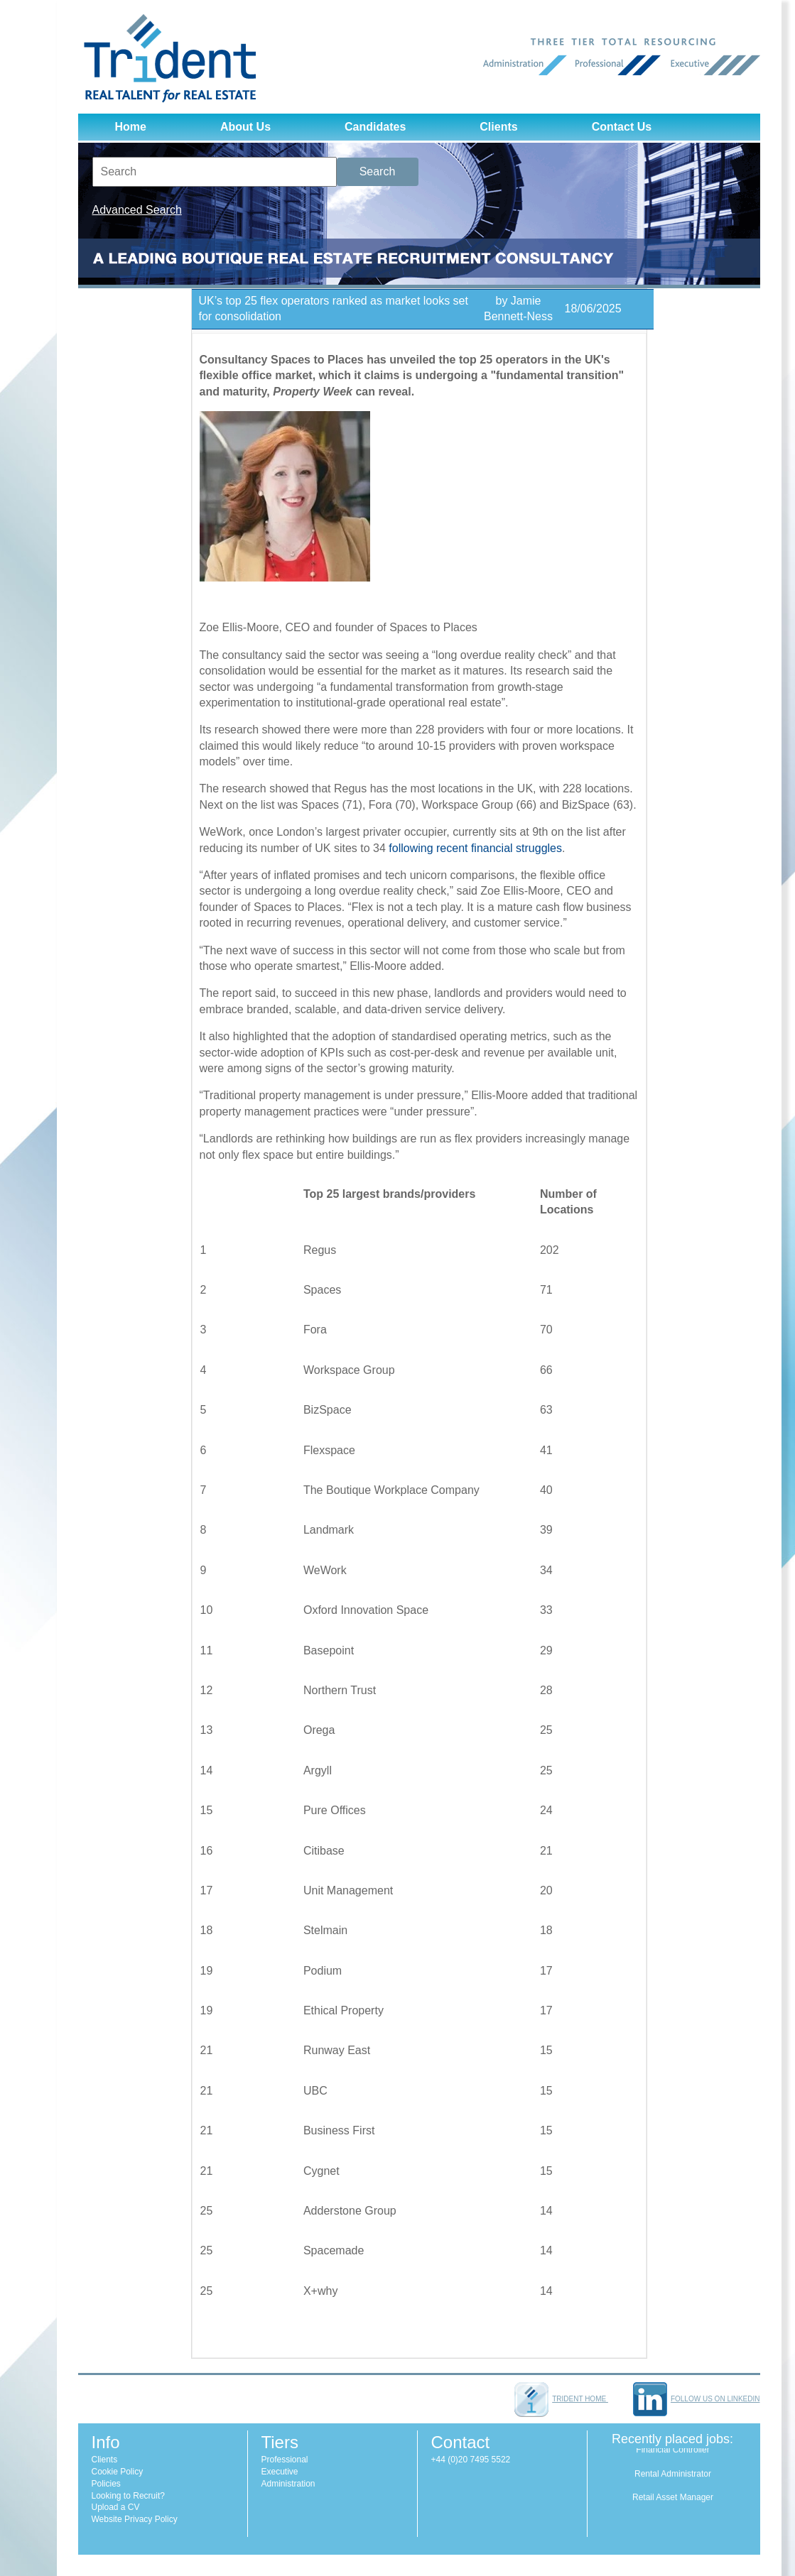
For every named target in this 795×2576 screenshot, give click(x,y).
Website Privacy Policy (135, 2519)
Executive (279, 2472)
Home (130, 127)
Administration (288, 2484)
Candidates (375, 127)
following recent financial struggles (475, 848)
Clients (498, 127)
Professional (284, 2460)
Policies (106, 2484)
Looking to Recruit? (128, 2496)
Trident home (561, 2399)
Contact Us (621, 127)
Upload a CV (116, 2507)
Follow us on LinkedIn (696, 2399)
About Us (245, 127)
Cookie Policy (118, 2472)
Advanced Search (137, 210)
